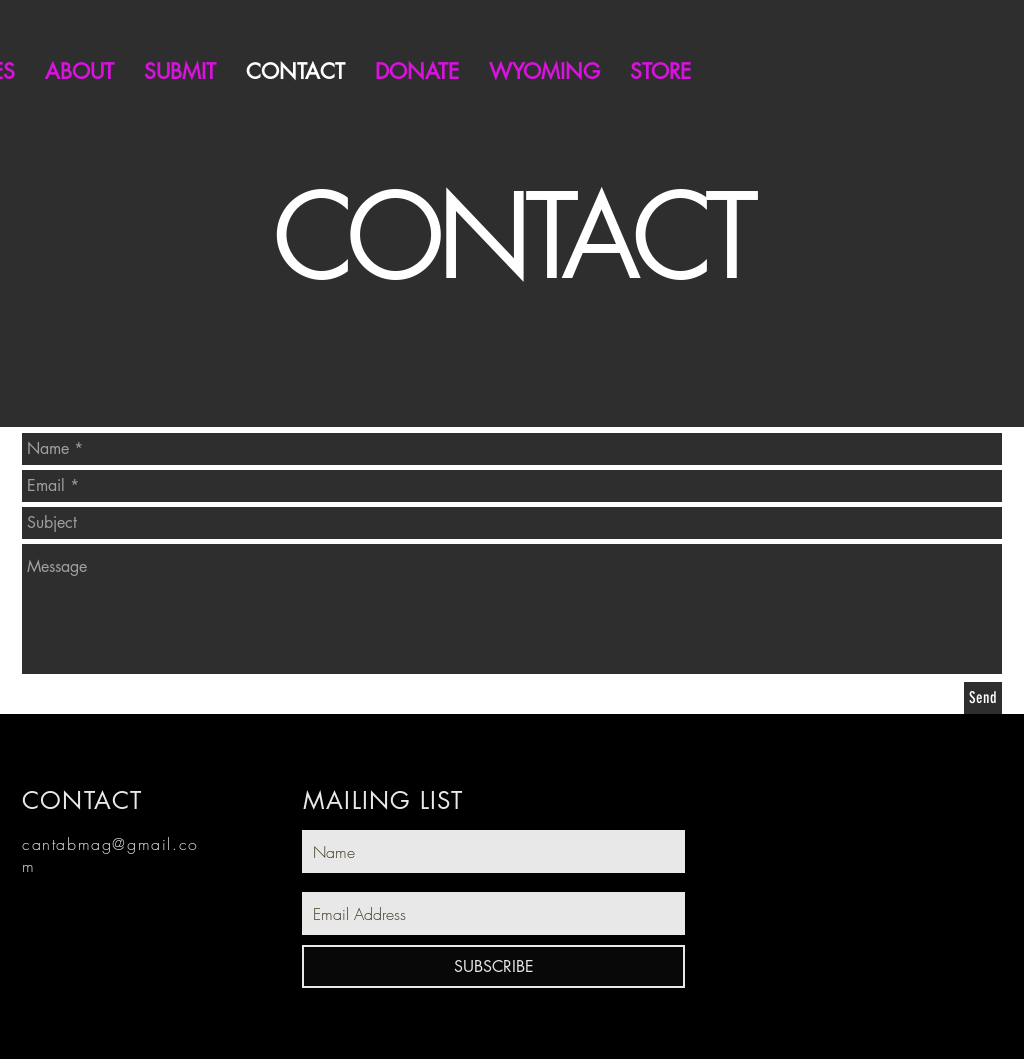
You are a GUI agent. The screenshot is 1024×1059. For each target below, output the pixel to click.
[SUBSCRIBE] (493, 966)
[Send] (983, 698)
